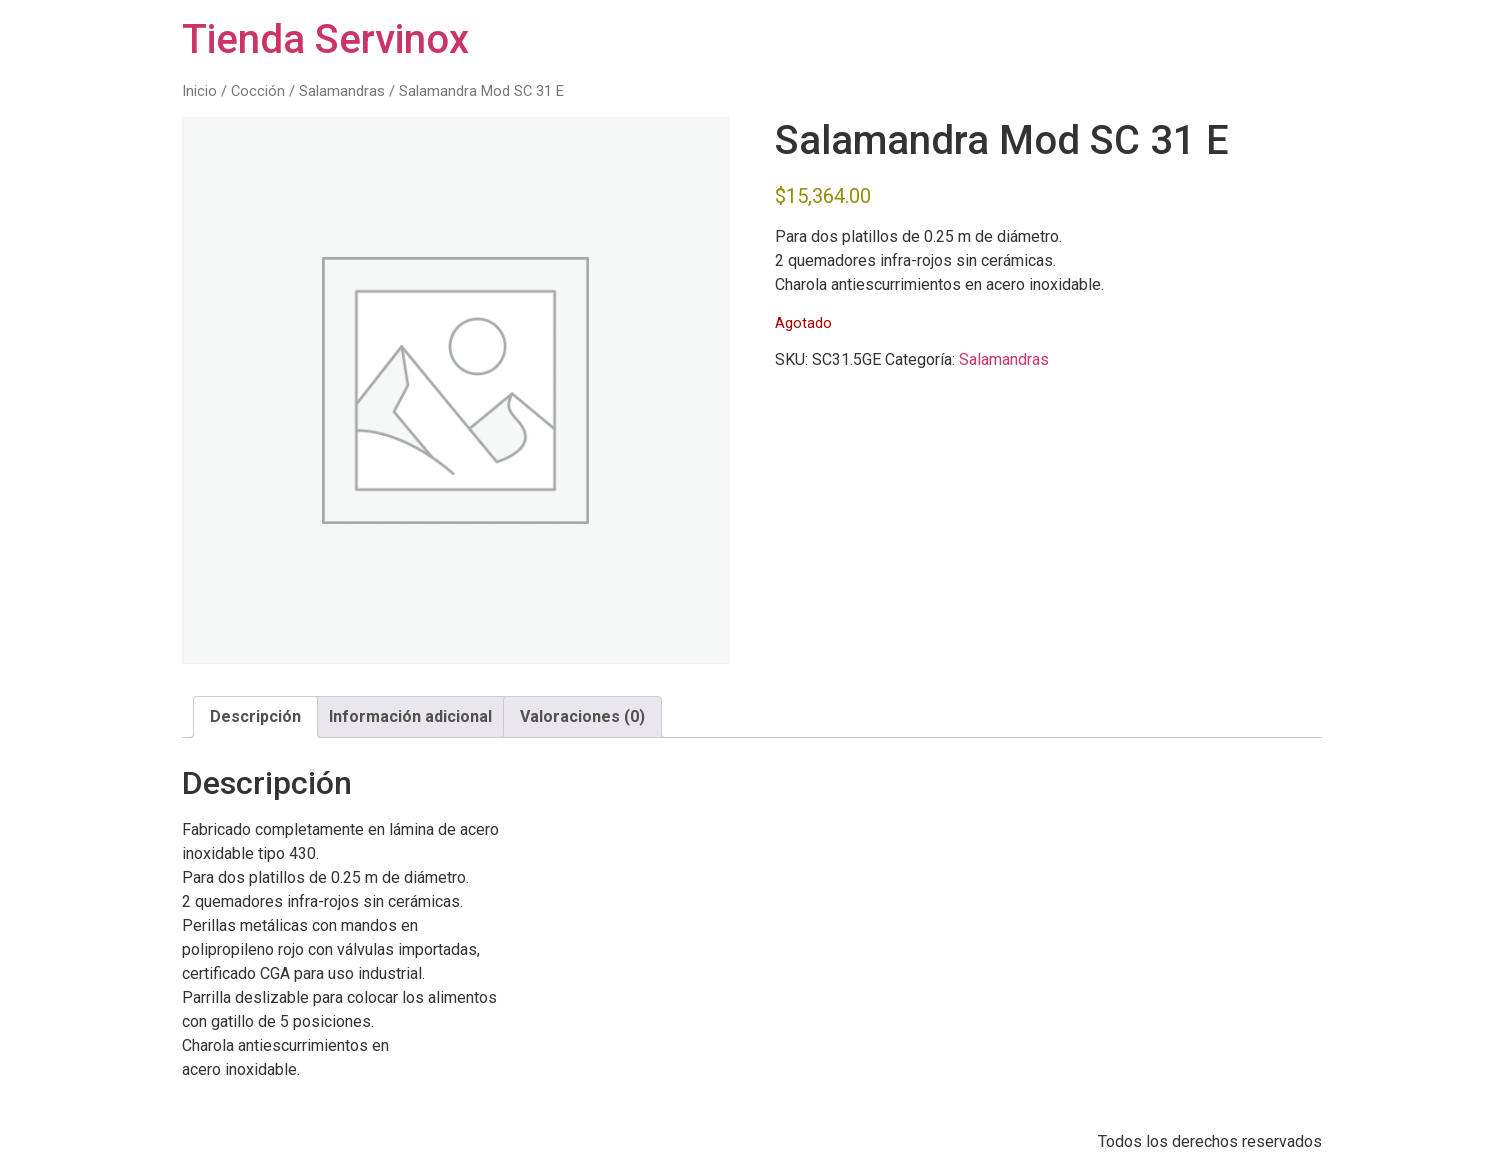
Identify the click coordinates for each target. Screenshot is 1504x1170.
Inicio (199, 91)
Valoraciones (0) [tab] (582, 716)
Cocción (258, 91)
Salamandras (342, 91)
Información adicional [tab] (410, 716)
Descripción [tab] (255, 716)
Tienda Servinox (325, 39)
